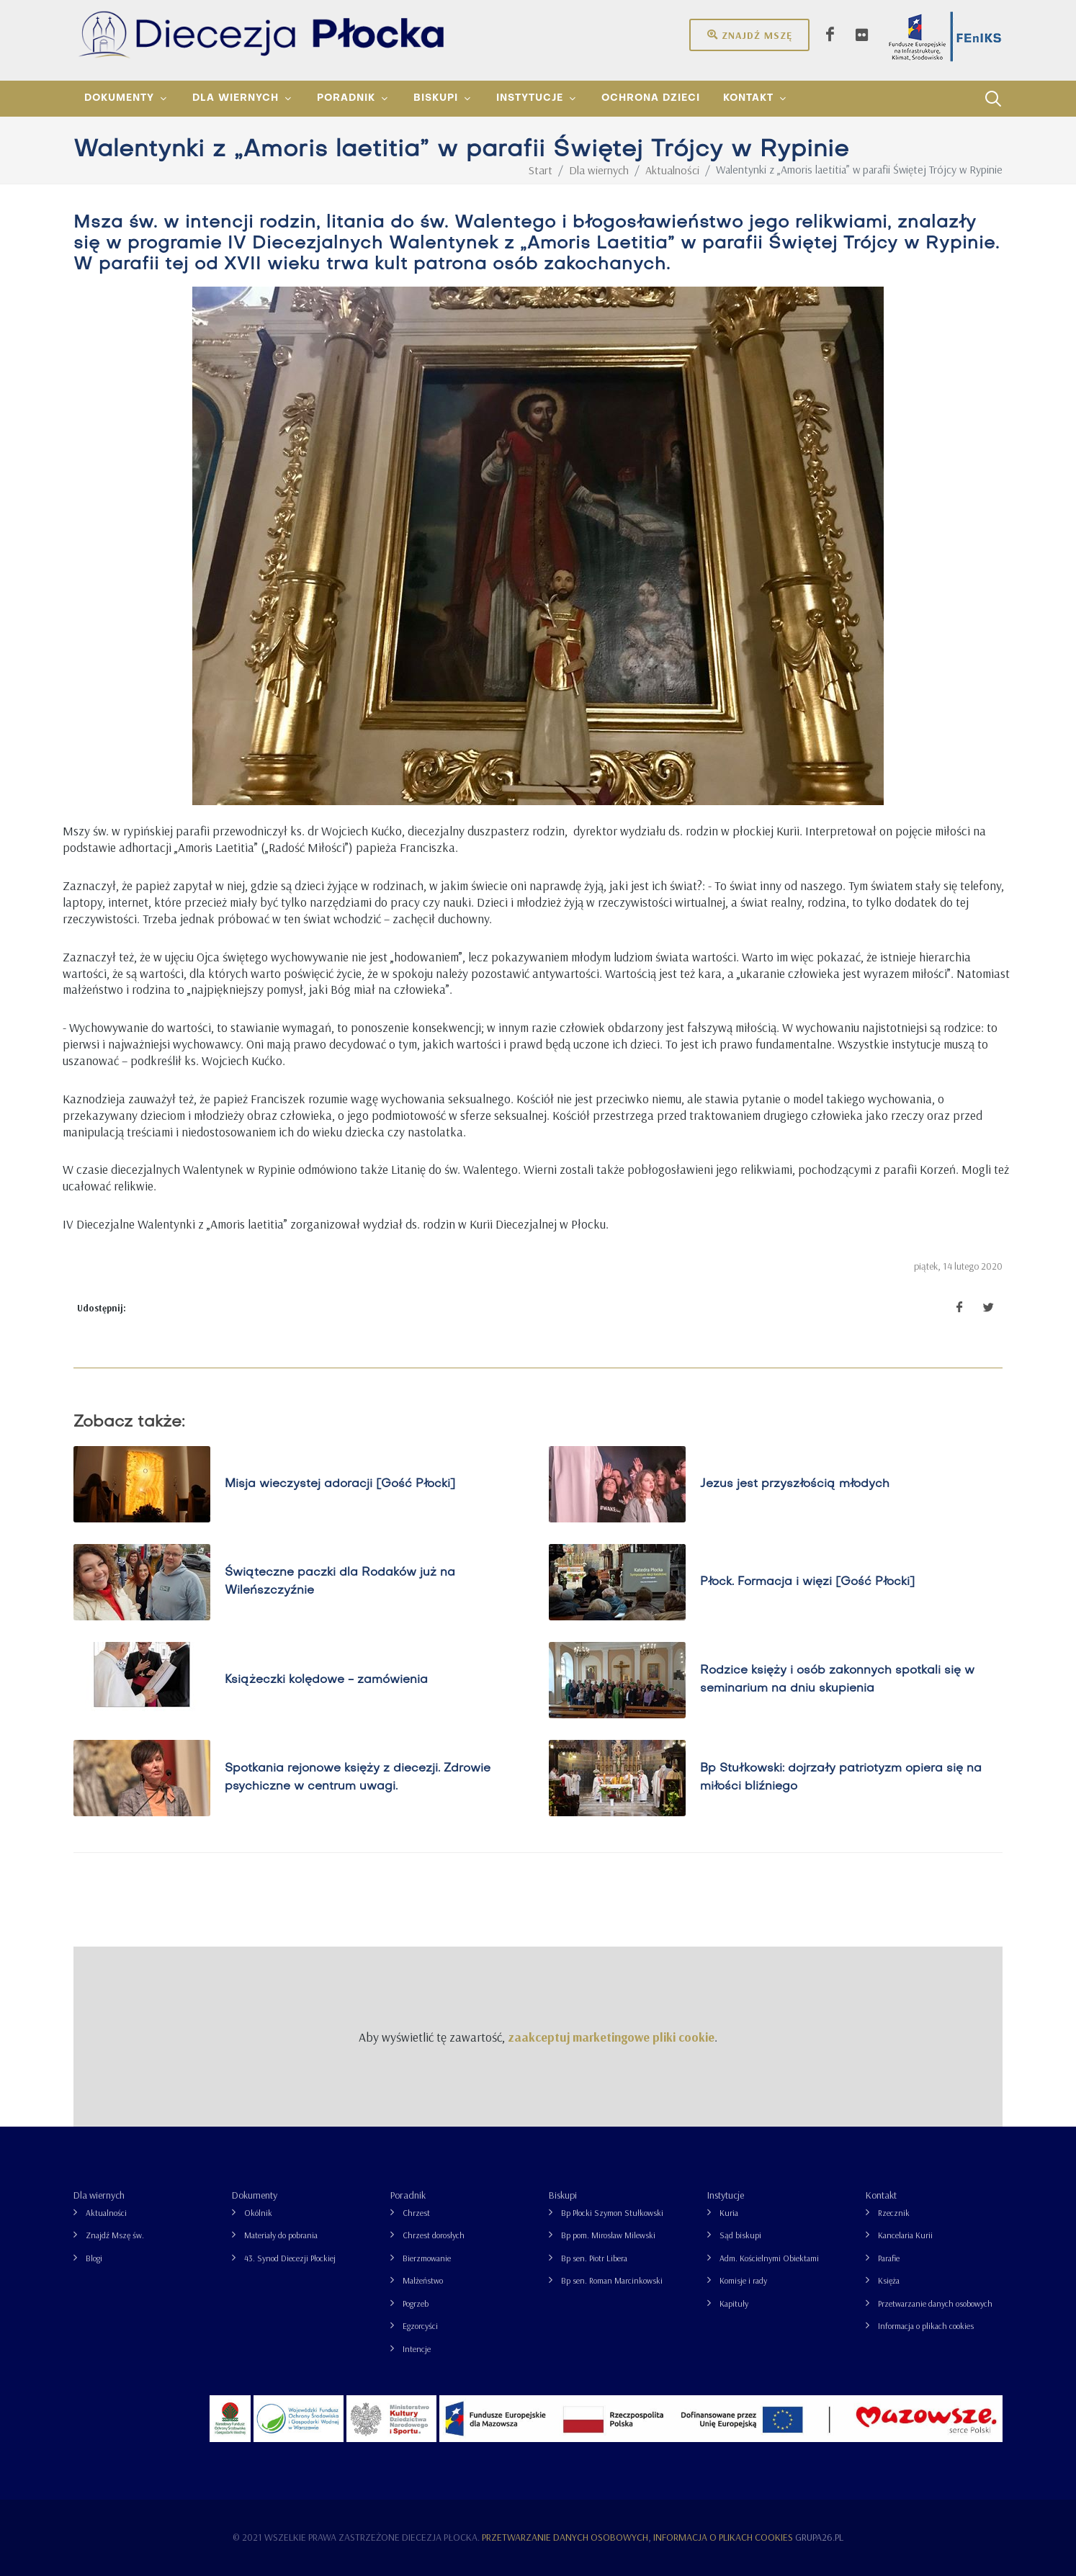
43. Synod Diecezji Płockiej (290, 2258)
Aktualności (106, 2212)
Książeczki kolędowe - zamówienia (326, 1680)
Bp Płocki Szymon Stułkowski (612, 2212)
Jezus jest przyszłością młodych (794, 1484)
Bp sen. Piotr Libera (594, 2258)
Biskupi (563, 2195)
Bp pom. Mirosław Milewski (608, 2235)
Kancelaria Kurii (905, 2235)
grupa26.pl (819, 2537)
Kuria (728, 2212)
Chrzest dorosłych (434, 2235)
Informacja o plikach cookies (926, 2325)
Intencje (417, 2348)
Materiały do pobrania (281, 2235)
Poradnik (408, 2195)
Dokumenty (254, 2195)
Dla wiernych (99, 2195)
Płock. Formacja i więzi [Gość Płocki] (807, 1582)
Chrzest (416, 2212)
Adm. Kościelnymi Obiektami (769, 2258)
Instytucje (725, 2195)
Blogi (94, 2258)
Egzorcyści (420, 2325)
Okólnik (258, 2212)
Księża (889, 2280)
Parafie (889, 2258)
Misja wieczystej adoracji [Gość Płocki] (340, 1484)
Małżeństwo (423, 2280)
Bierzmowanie (427, 2258)
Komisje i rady (743, 2280)
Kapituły (733, 2303)
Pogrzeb (416, 2303)
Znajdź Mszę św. (115, 2235)
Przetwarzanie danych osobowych (935, 2303)
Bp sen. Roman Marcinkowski (612, 2280)
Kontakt (881, 2195)
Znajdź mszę (749, 34)
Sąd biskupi (740, 2235)
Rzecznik (894, 2212)
